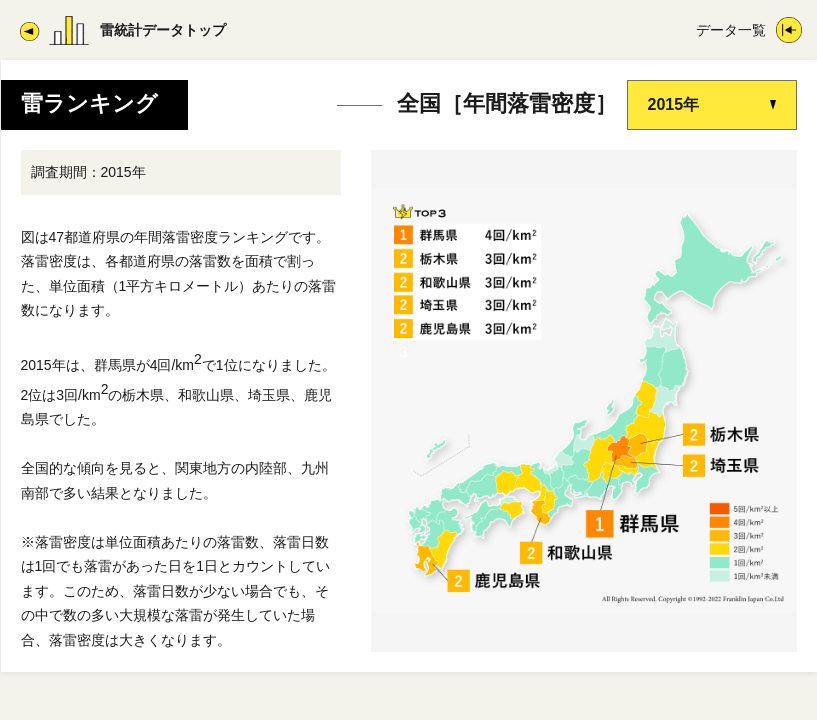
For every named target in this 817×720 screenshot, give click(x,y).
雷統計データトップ (163, 30)
